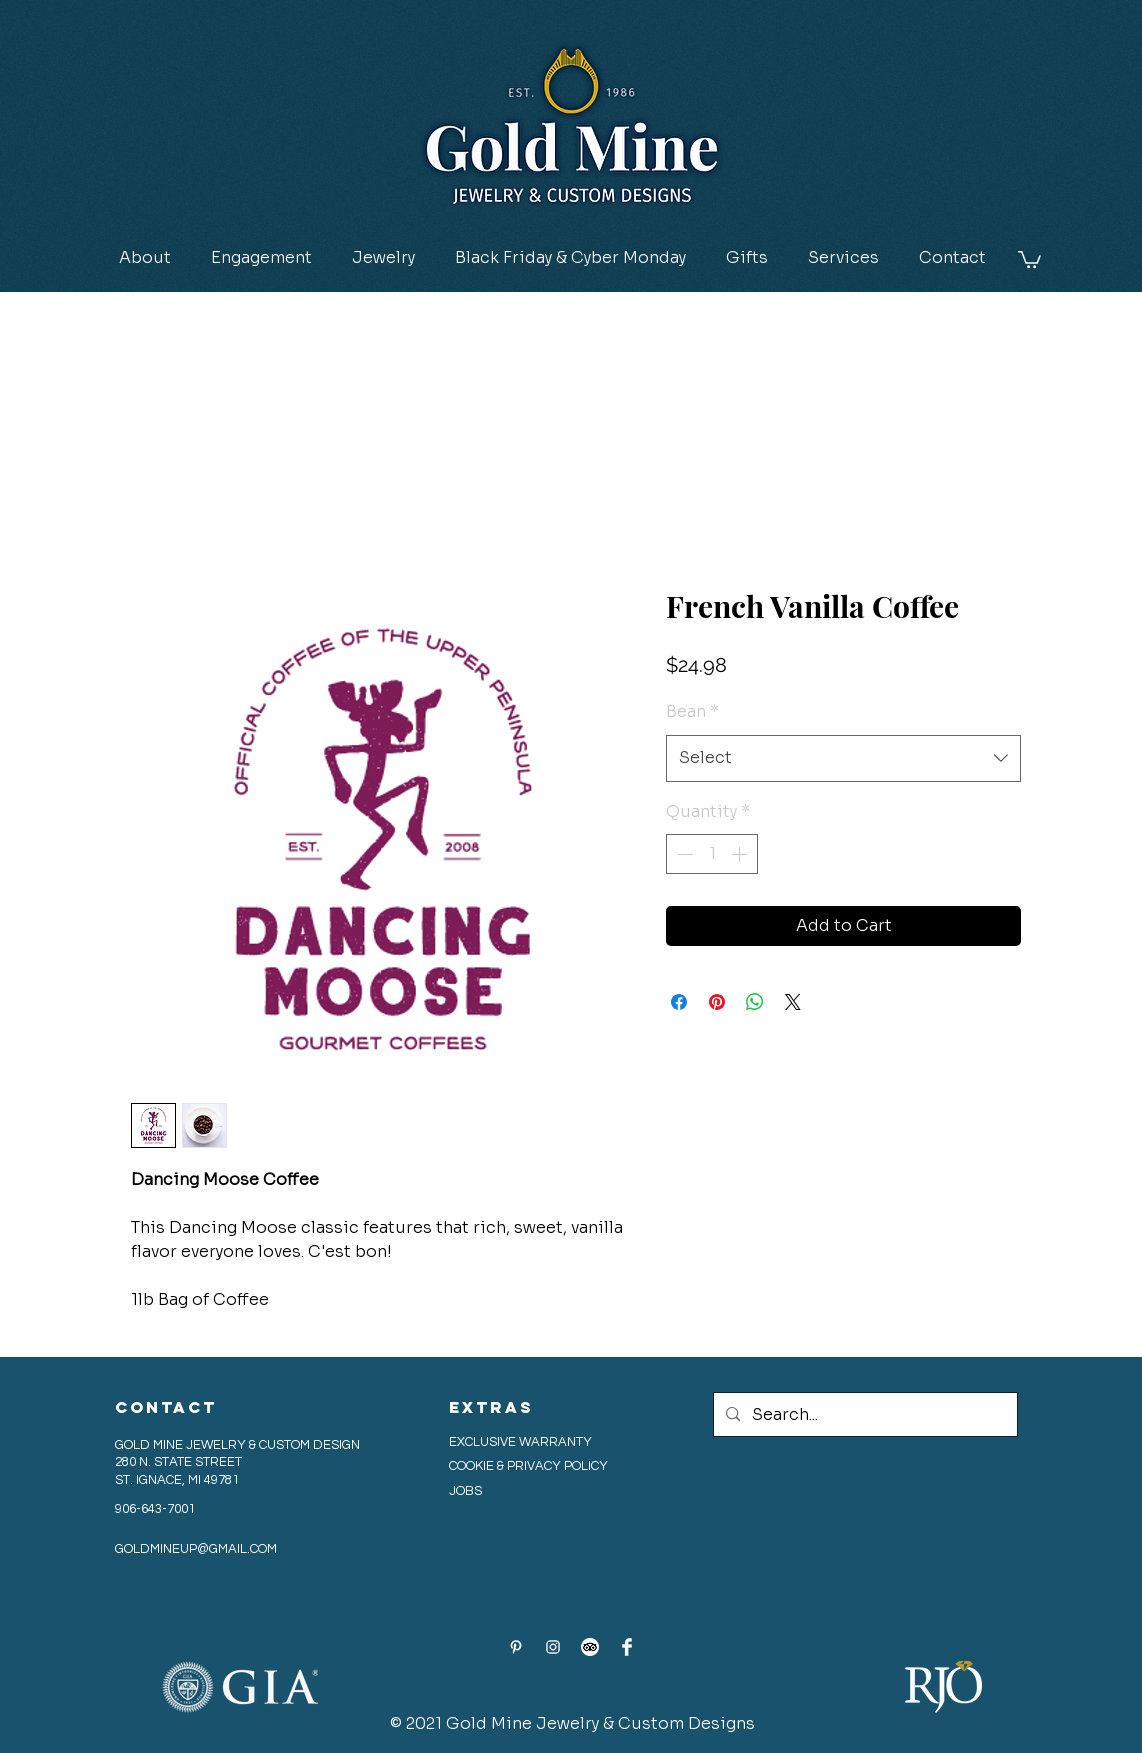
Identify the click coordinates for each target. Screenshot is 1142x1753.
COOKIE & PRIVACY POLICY (530, 1466)
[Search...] (863, 1415)
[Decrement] (683, 854)
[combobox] (843, 758)
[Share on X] (793, 1002)
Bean (692, 711)
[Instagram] (553, 1647)
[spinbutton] (712, 854)
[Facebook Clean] (627, 1647)
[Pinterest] (516, 1647)
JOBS (465, 1491)
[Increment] (741, 854)
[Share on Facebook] (679, 1002)
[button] (261, 258)
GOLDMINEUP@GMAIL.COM (196, 1549)
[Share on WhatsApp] (755, 1002)
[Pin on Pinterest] (717, 1002)
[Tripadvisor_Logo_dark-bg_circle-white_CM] (590, 1647)
